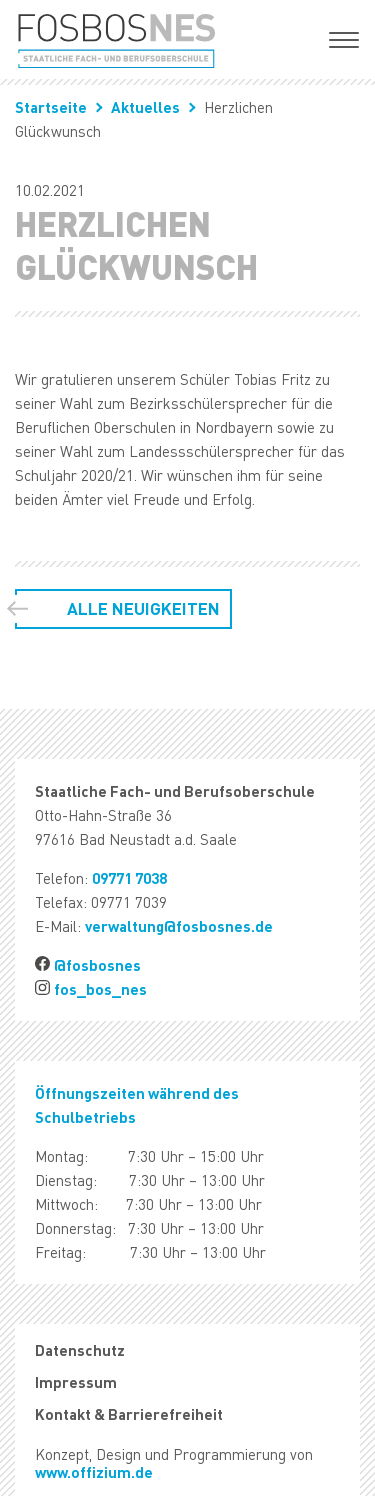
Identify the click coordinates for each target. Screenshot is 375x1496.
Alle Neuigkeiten (143, 608)
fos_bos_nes (100, 989)
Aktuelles (145, 107)
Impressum (76, 1382)
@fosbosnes (97, 965)
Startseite (51, 107)
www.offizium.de (94, 1472)
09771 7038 (129, 878)
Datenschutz (80, 1350)
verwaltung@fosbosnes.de (179, 926)
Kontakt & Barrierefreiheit (129, 1414)
